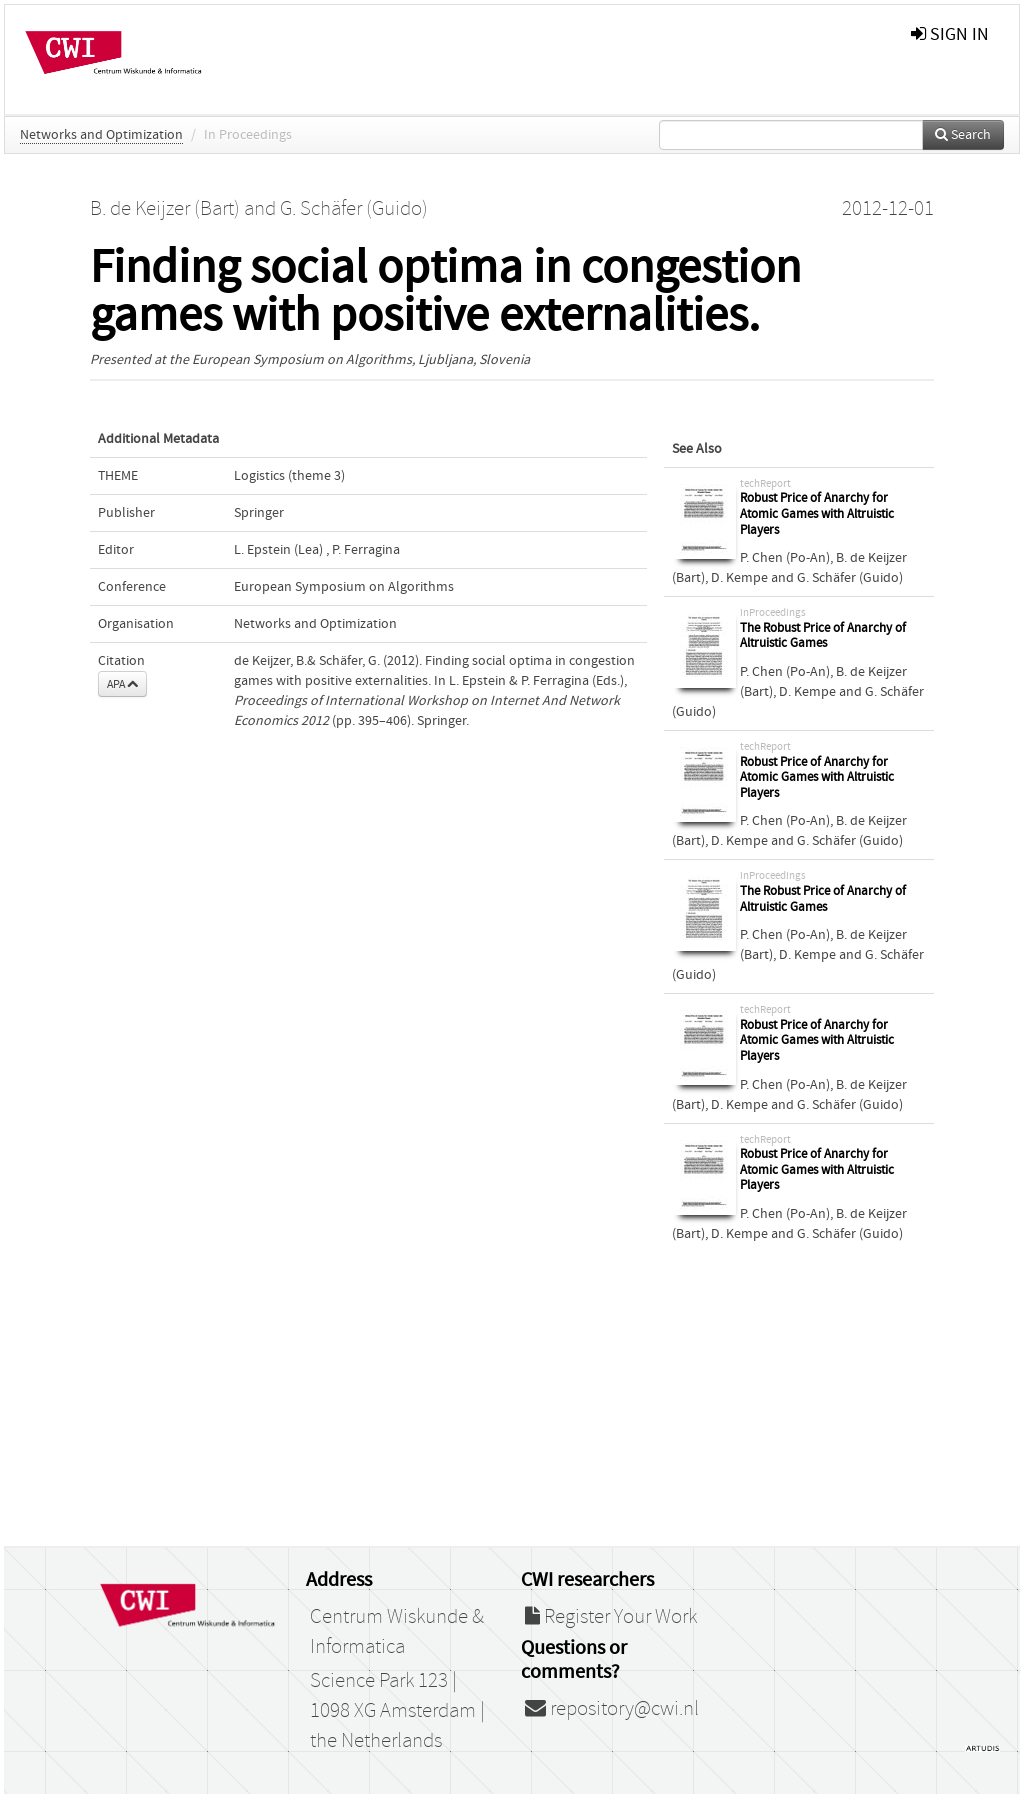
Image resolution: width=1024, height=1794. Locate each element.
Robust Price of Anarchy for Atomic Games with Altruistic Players (817, 514)
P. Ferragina (366, 550)
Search (963, 135)
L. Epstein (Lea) (278, 550)
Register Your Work (611, 1617)
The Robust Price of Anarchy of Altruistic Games (823, 636)
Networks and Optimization (101, 135)
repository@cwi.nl (612, 1709)
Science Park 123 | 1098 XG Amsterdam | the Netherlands (397, 1711)
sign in (950, 34)
